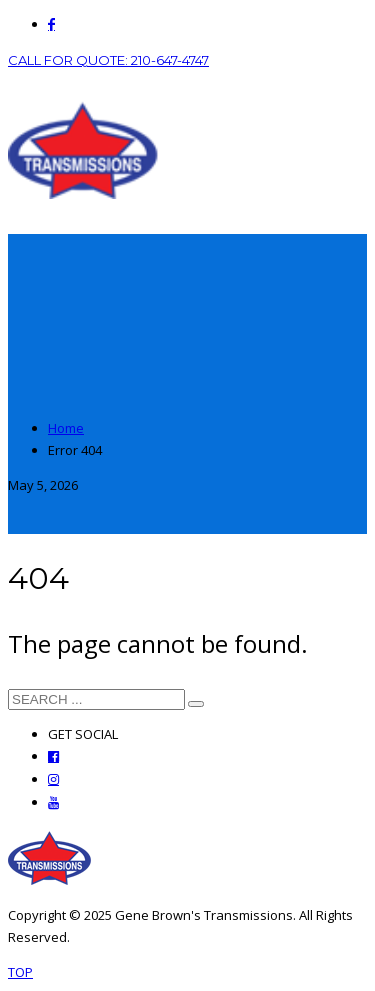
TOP (20, 972)
